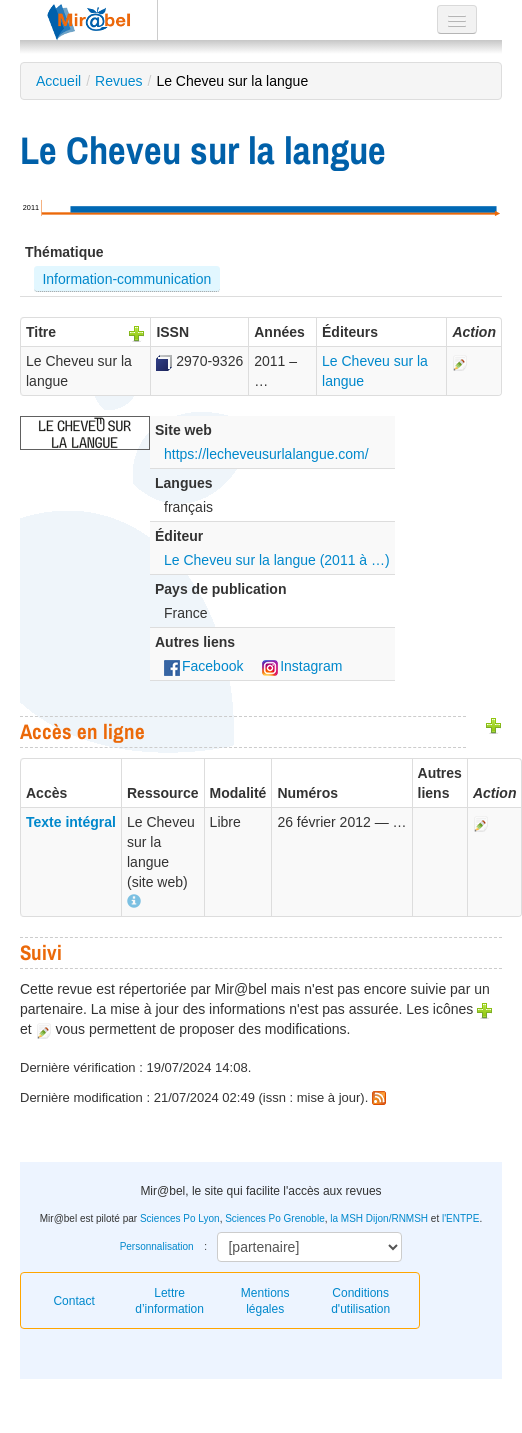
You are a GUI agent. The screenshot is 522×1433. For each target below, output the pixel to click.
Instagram (302, 666)
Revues (118, 81)
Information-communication (126, 279)
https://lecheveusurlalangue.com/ (266, 454)
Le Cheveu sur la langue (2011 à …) (277, 560)
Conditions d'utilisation (360, 1301)
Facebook (203, 666)
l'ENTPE (460, 1218)
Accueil (58, 81)
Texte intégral (71, 822)
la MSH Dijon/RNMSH (379, 1218)
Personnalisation (157, 1246)
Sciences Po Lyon (180, 1218)
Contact (73, 1301)
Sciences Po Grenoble (275, 1218)
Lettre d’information (169, 1301)
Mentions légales (265, 1301)
